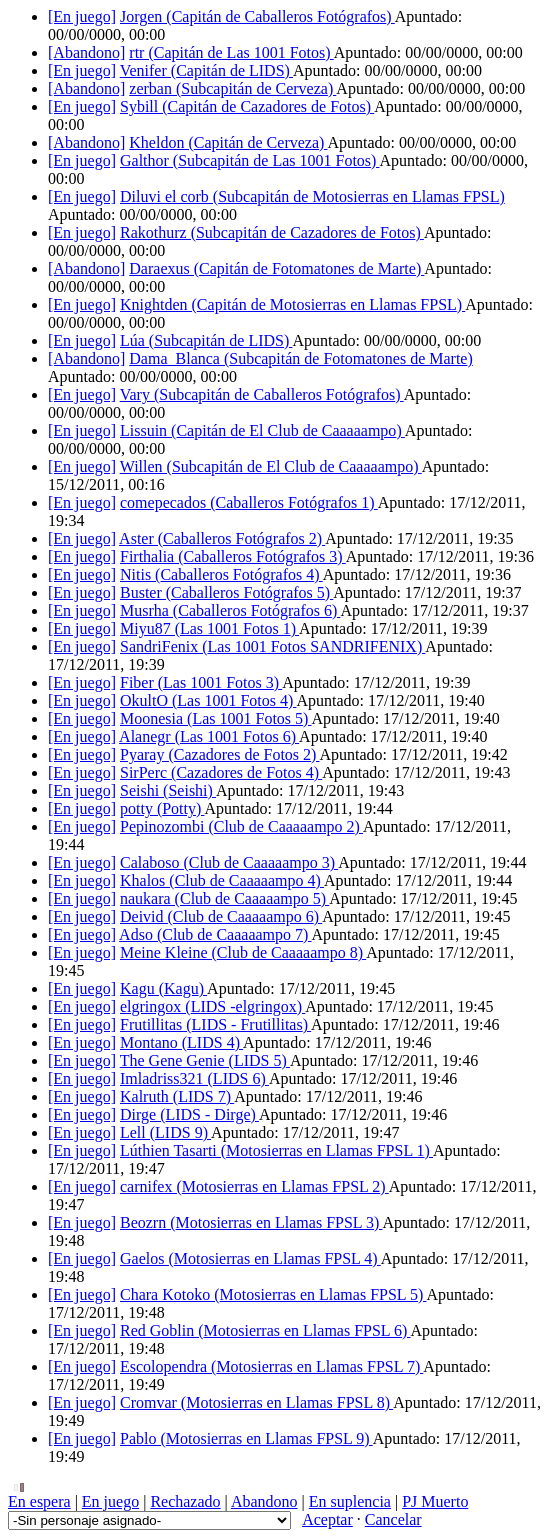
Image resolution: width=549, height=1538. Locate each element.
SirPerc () (221, 772)
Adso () (215, 934)
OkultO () (208, 700)
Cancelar (393, 1519)
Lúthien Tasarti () (276, 1150)
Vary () (262, 394)
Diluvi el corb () (312, 196)
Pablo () (246, 1438)
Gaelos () (250, 1258)
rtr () (231, 52)
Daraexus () (276, 268)
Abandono (264, 1501)
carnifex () (254, 1186)
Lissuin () (262, 430)
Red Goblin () (265, 1330)
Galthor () (250, 160)
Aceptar (327, 1519)
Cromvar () (256, 1402)
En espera (39, 1501)
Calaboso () (229, 862)
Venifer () (206, 70)
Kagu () (163, 988)
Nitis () (221, 574)
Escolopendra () (271, 1366)
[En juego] (82, 16)
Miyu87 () (209, 628)
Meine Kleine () (243, 952)
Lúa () (206, 340)
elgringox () (212, 1006)
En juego (110, 1501)
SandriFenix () (272, 646)
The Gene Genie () (205, 1060)
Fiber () (201, 682)
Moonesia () (216, 718)
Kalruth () (177, 1096)
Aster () (222, 538)
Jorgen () (257, 16)
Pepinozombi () (241, 826)
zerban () (232, 88)
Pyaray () (220, 754)
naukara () (224, 898)
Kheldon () (228, 142)
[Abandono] (86, 52)
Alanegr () (209, 736)
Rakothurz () (272, 232)
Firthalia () (233, 556)
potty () (162, 808)
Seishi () (168, 790)
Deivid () (221, 916)
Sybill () (247, 106)
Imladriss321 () (194, 1078)
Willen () (271, 466)
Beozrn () (251, 1222)
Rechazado (185, 1501)
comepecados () (249, 502)
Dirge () (189, 1114)
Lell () (165, 1132)
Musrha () (230, 610)
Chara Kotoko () (273, 1294)
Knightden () (292, 304)
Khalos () (222, 880)
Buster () (226, 592)
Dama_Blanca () (300, 358)
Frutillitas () (215, 1024)
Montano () (181, 1042)
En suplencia (350, 1501)
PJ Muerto (435, 1501)
